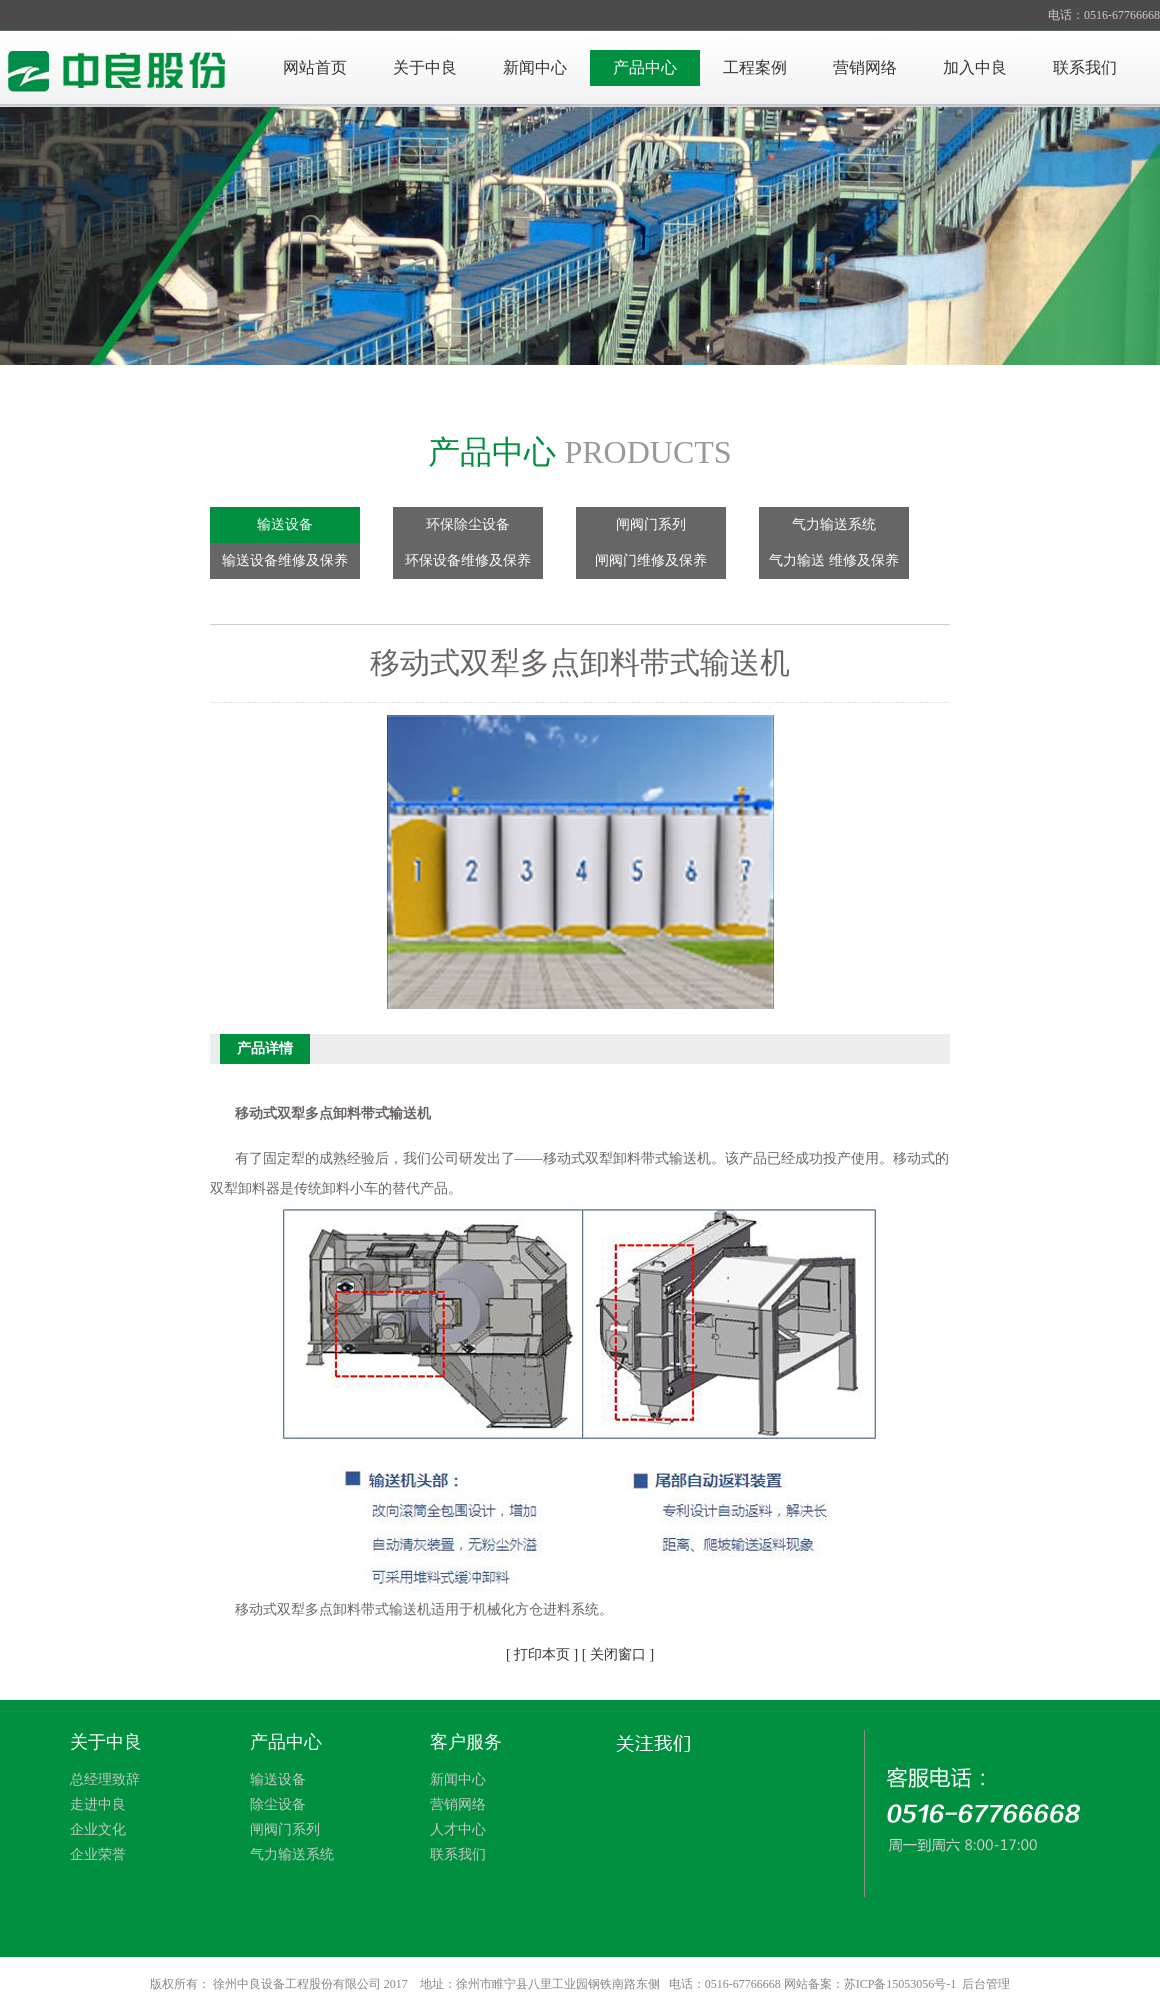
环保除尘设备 (468, 524)
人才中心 (458, 1829)
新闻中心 (535, 67)
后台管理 (986, 1984)
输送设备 (285, 524)
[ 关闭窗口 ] (618, 1654)
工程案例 (755, 67)
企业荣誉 (98, 1854)
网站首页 (315, 67)
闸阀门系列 (651, 524)
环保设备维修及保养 (468, 560)
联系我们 (1085, 67)
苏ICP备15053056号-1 (900, 1984)
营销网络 (865, 67)
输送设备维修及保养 (285, 560)
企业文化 (98, 1829)
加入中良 (975, 67)
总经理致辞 (105, 1779)
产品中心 (645, 67)
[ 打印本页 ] (542, 1654)
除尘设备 (278, 1804)
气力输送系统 (834, 524)
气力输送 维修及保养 (834, 560)
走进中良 (98, 1804)
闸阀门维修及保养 (651, 560)
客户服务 (466, 1742)
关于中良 (425, 67)
